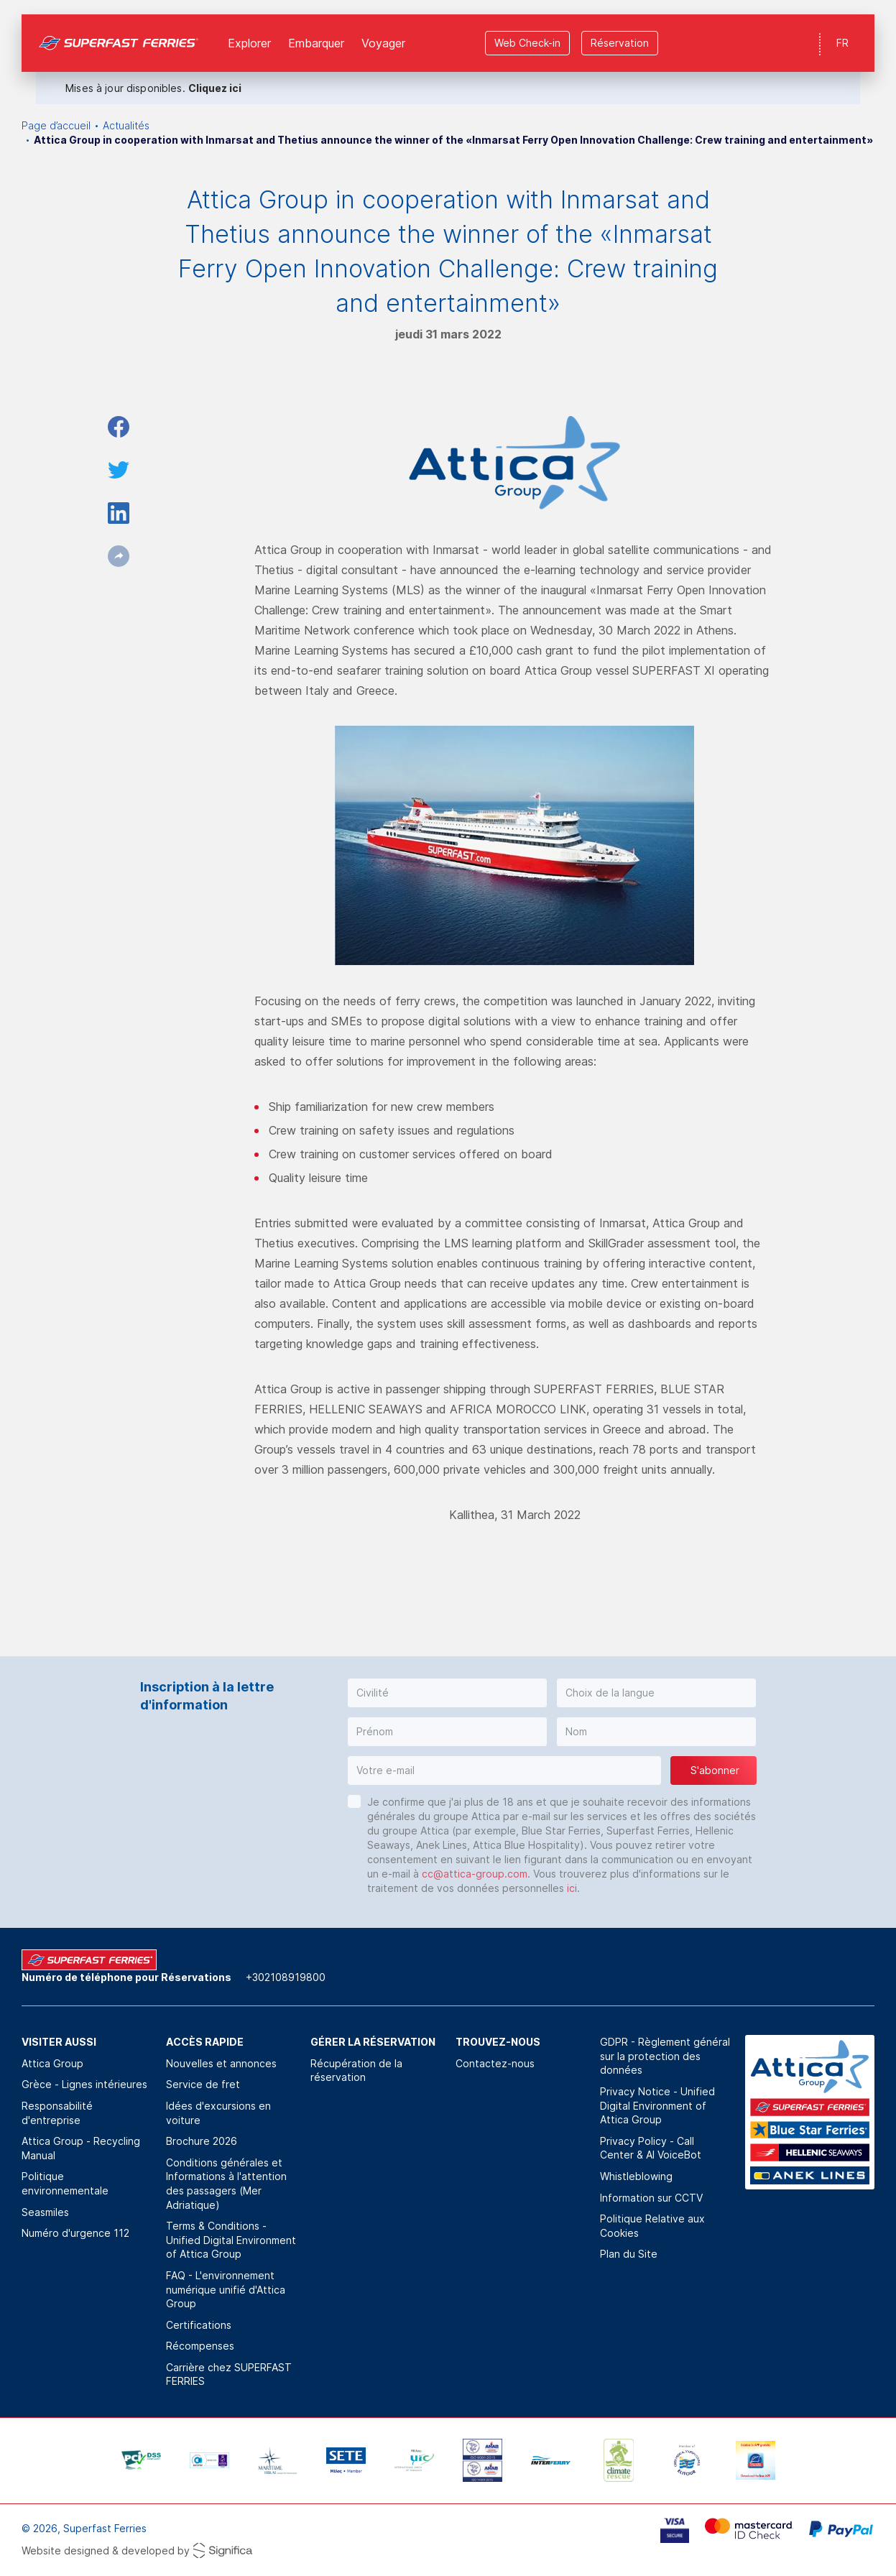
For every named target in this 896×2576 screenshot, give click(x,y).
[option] (141, 2460)
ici (572, 1888)
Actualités (126, 125)
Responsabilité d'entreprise (57, 2113)
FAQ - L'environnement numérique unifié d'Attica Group (225, 2289)
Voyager (383, 29)
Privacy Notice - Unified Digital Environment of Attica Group (657, 2105)
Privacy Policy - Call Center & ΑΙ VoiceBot (650, 2148)
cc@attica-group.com (474, 1874)
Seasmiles (45, 2212)
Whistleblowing (636, 2176)
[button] (447, 1693)
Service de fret (203, 2084)
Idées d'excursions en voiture (218, 2113)
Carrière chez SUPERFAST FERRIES (229, 2374)
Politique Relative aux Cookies (652, 2225)
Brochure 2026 (201, 2141)
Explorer (249, 29)
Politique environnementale (65, 2183)
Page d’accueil (56, 125)
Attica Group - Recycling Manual (81, 2148)
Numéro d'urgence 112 (75, 2233)
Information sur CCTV (651, 2198)
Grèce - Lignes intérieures (84, 2084)
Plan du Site (628, 2254)
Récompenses (200, 2346)
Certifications (198, 2325)
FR (842, 28)
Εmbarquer (316, 29)
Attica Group (52, 2063)
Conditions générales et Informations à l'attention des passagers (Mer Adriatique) (226, 2183)
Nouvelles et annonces (221, 2063)
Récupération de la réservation (356, 2070)
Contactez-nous (495, 2063)
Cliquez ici (214, 74)
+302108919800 (285, 1977)
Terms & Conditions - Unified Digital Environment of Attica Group (231, 2240)
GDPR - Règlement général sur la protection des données (665, 2056)
